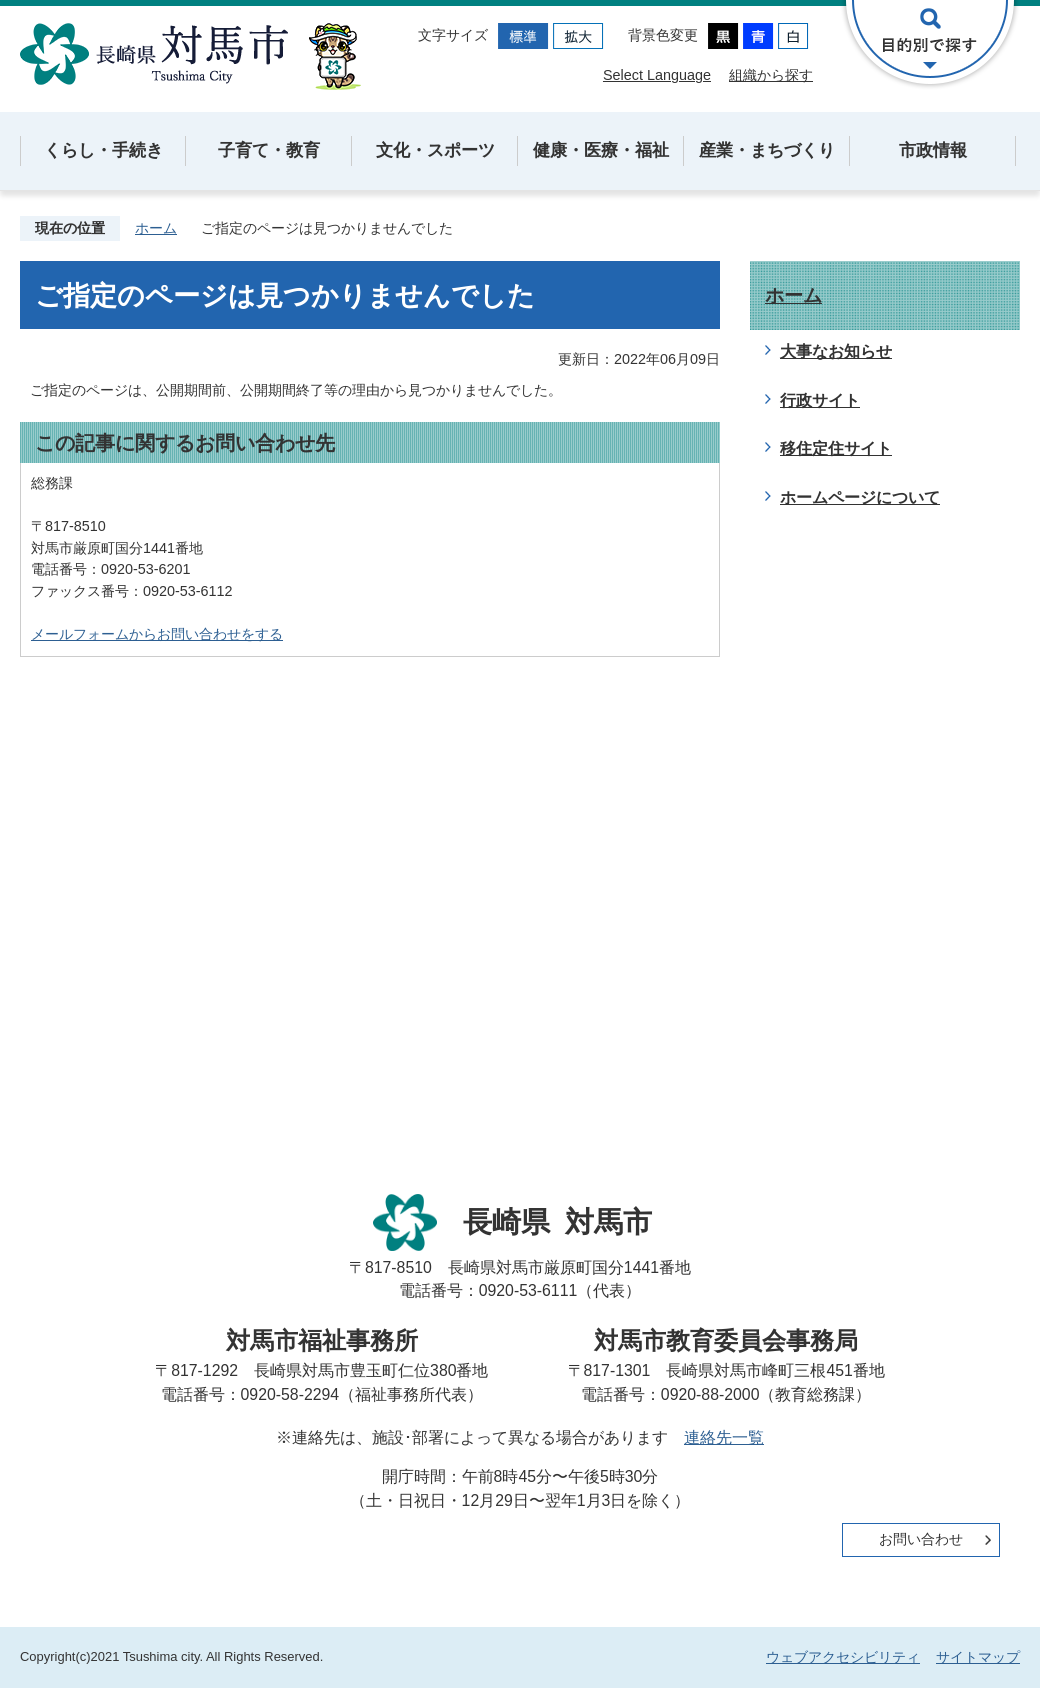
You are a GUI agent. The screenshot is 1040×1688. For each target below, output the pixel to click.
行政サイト (820, 400)
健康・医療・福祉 (601, 150)
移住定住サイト (836, 448)
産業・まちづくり (767, 150)
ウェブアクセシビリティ (843, 1657)
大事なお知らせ (836, 351)
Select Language (657, 75)
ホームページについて (860, 497)
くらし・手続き (103, 150)
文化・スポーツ (435, 150)
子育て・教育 (269, 150)
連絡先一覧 (724, 1437)
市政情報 (933, 150)
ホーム (156, 228)
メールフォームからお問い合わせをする (157, 634)
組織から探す (771, 75)
